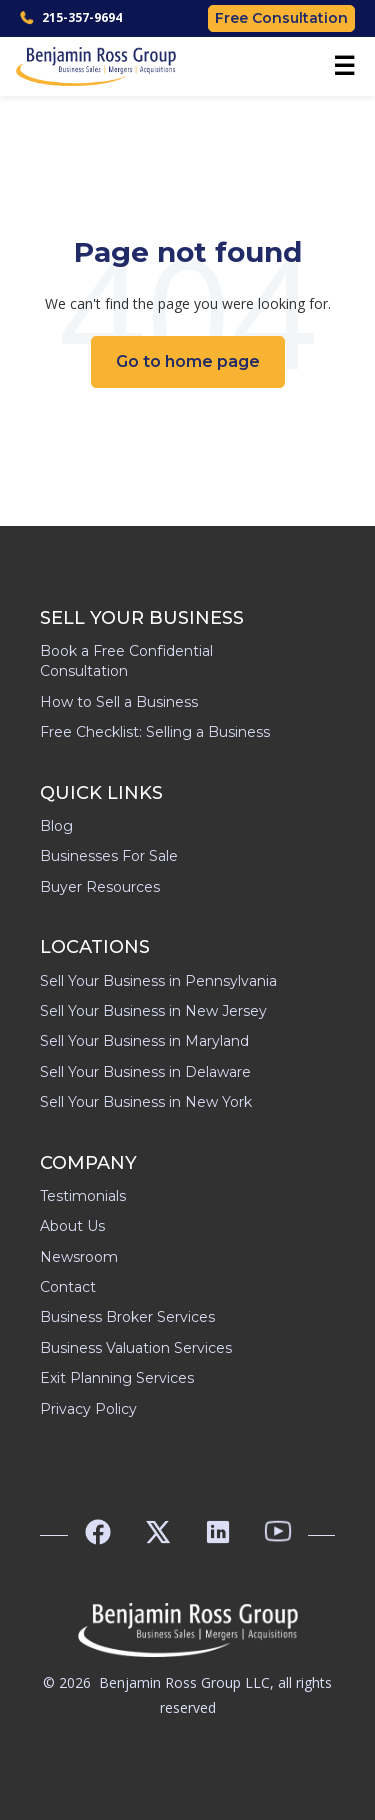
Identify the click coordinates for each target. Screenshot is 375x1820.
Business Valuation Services (136, 1348)
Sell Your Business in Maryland (144, 1041)
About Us (72, 1226)
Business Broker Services (127, 1317)
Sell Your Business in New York (146, 1102)
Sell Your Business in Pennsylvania (158, 981)
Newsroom (79, 1257)
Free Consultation (281, 18)
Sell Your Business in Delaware (145, 1072)
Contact (68, 1287)
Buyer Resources (100, 887)
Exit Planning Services (117, 1378)
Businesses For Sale (109, 856)
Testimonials (83, 1196)
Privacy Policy (88, 1409)
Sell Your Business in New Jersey (153, 1011)
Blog (56, 826)
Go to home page (188, 361)
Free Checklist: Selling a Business (155, 732)
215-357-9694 (71, 17)
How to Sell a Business (119, 702)
